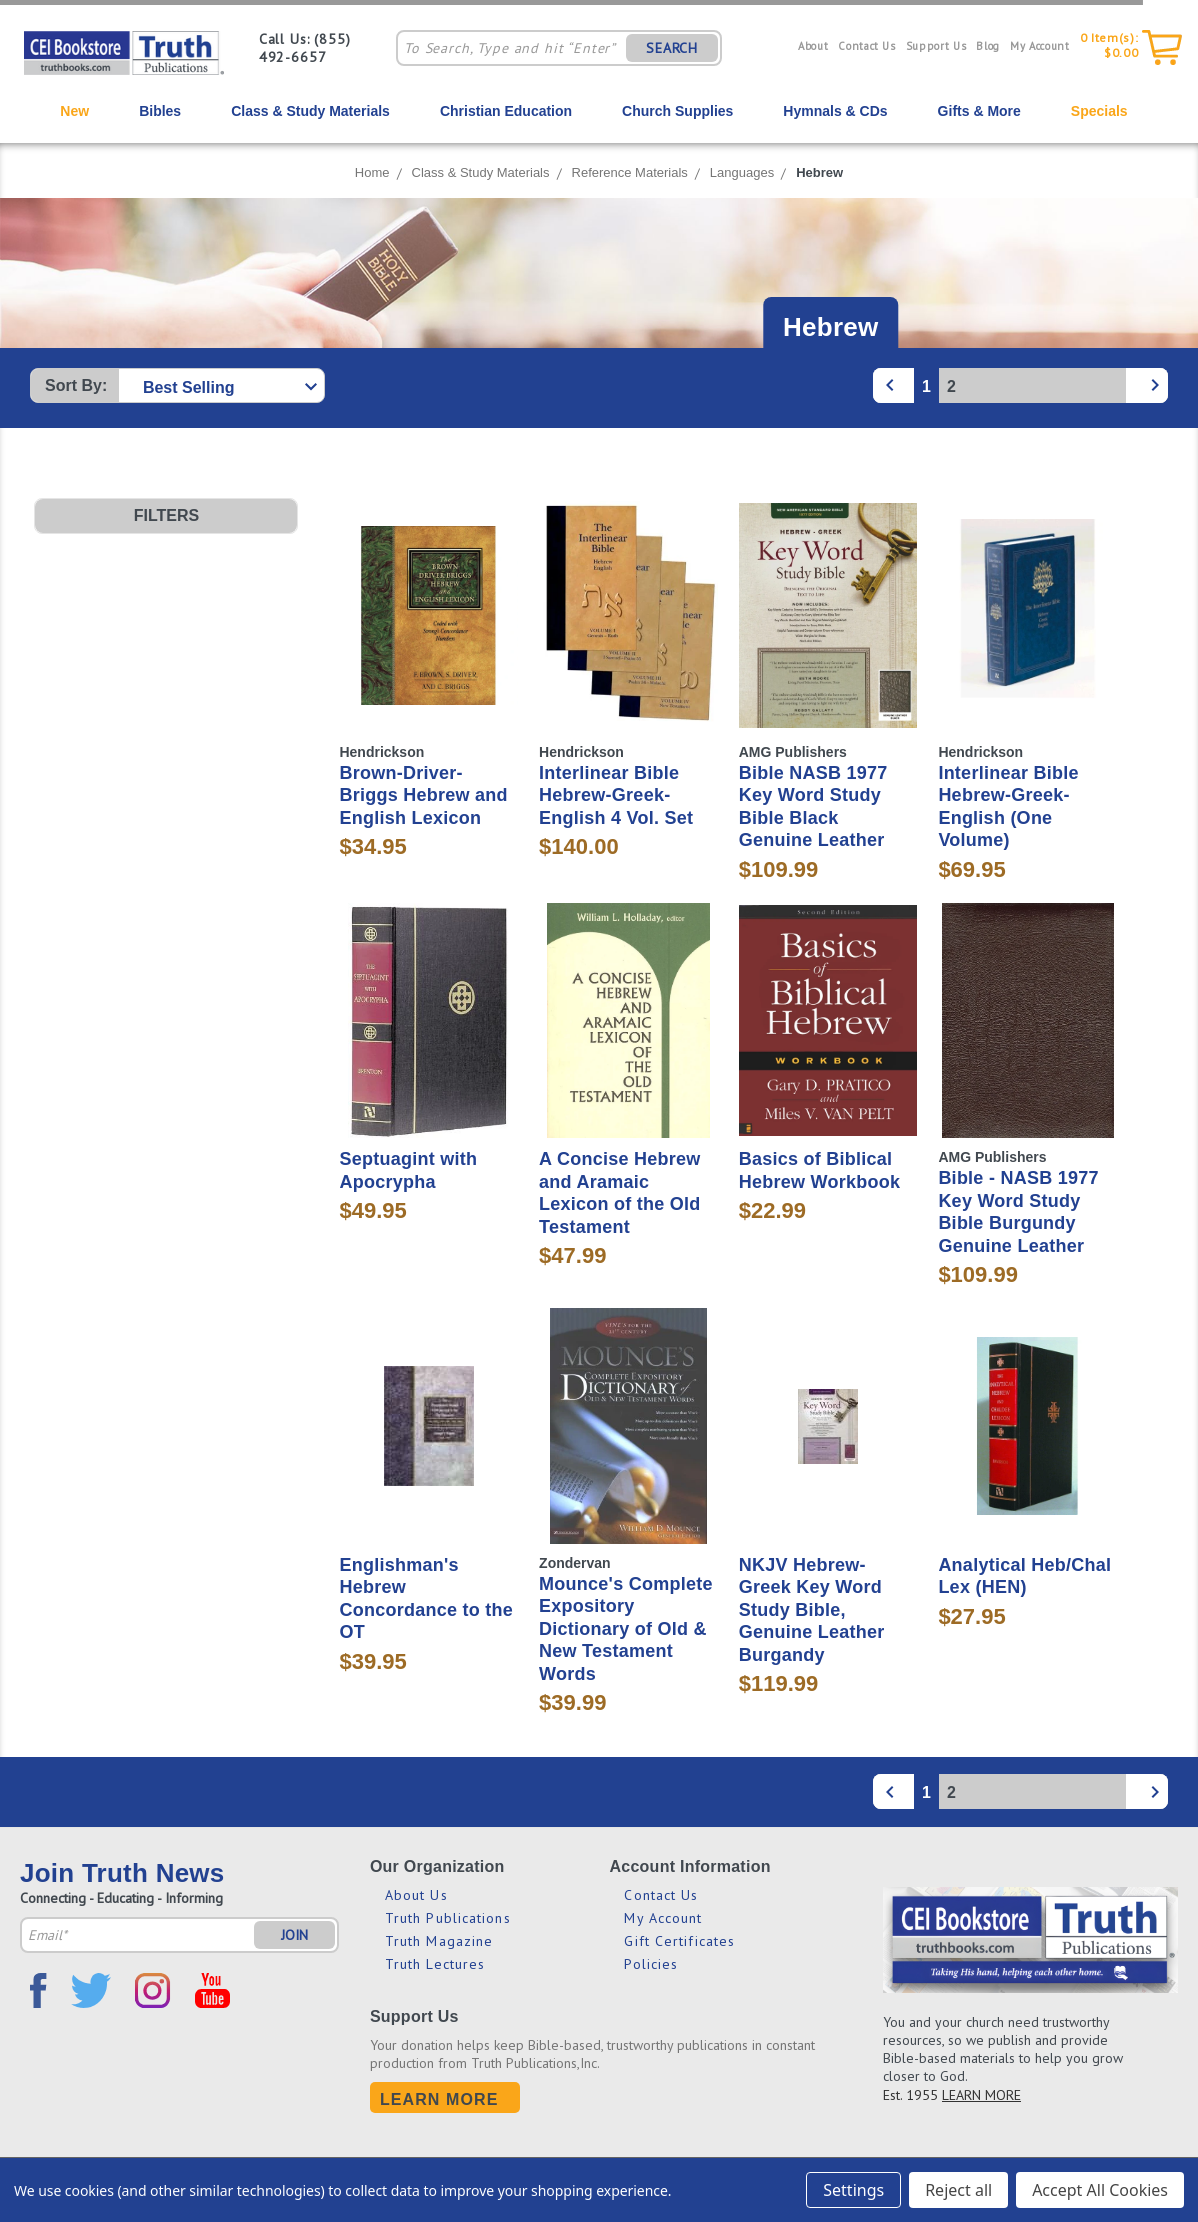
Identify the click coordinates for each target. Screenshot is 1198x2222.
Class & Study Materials (310, 111)
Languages (742, 172)
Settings (853, 2190)
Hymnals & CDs (835, 111)
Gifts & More (979, 111)
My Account (1040, 46)
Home (372, 172)
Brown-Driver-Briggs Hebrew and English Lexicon (423, 795)
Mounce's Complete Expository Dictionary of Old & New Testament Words (626, 1629)
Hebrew (819, 172)
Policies (651, 1964)
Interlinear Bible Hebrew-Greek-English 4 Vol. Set (616, 795)
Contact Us (867, 46)
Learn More (439, 2099)
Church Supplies (677, 111)
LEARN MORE (981, 2095)
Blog (988, 46)
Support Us (936, 46)
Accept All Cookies (1100, 2190)
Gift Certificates (679, 1941)
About (813, 46)
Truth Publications (448, 1918)
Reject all (958, 2190)
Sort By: (76, 385)
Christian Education (506, 111)
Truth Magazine (439, 1941)
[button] (166, 516)
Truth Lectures (435, 1964)
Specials (1099, 111)
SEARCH (672, 48)
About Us (416, 1895)
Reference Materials (630, 172)
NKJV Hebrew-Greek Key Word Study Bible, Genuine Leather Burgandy (812, 1610)
